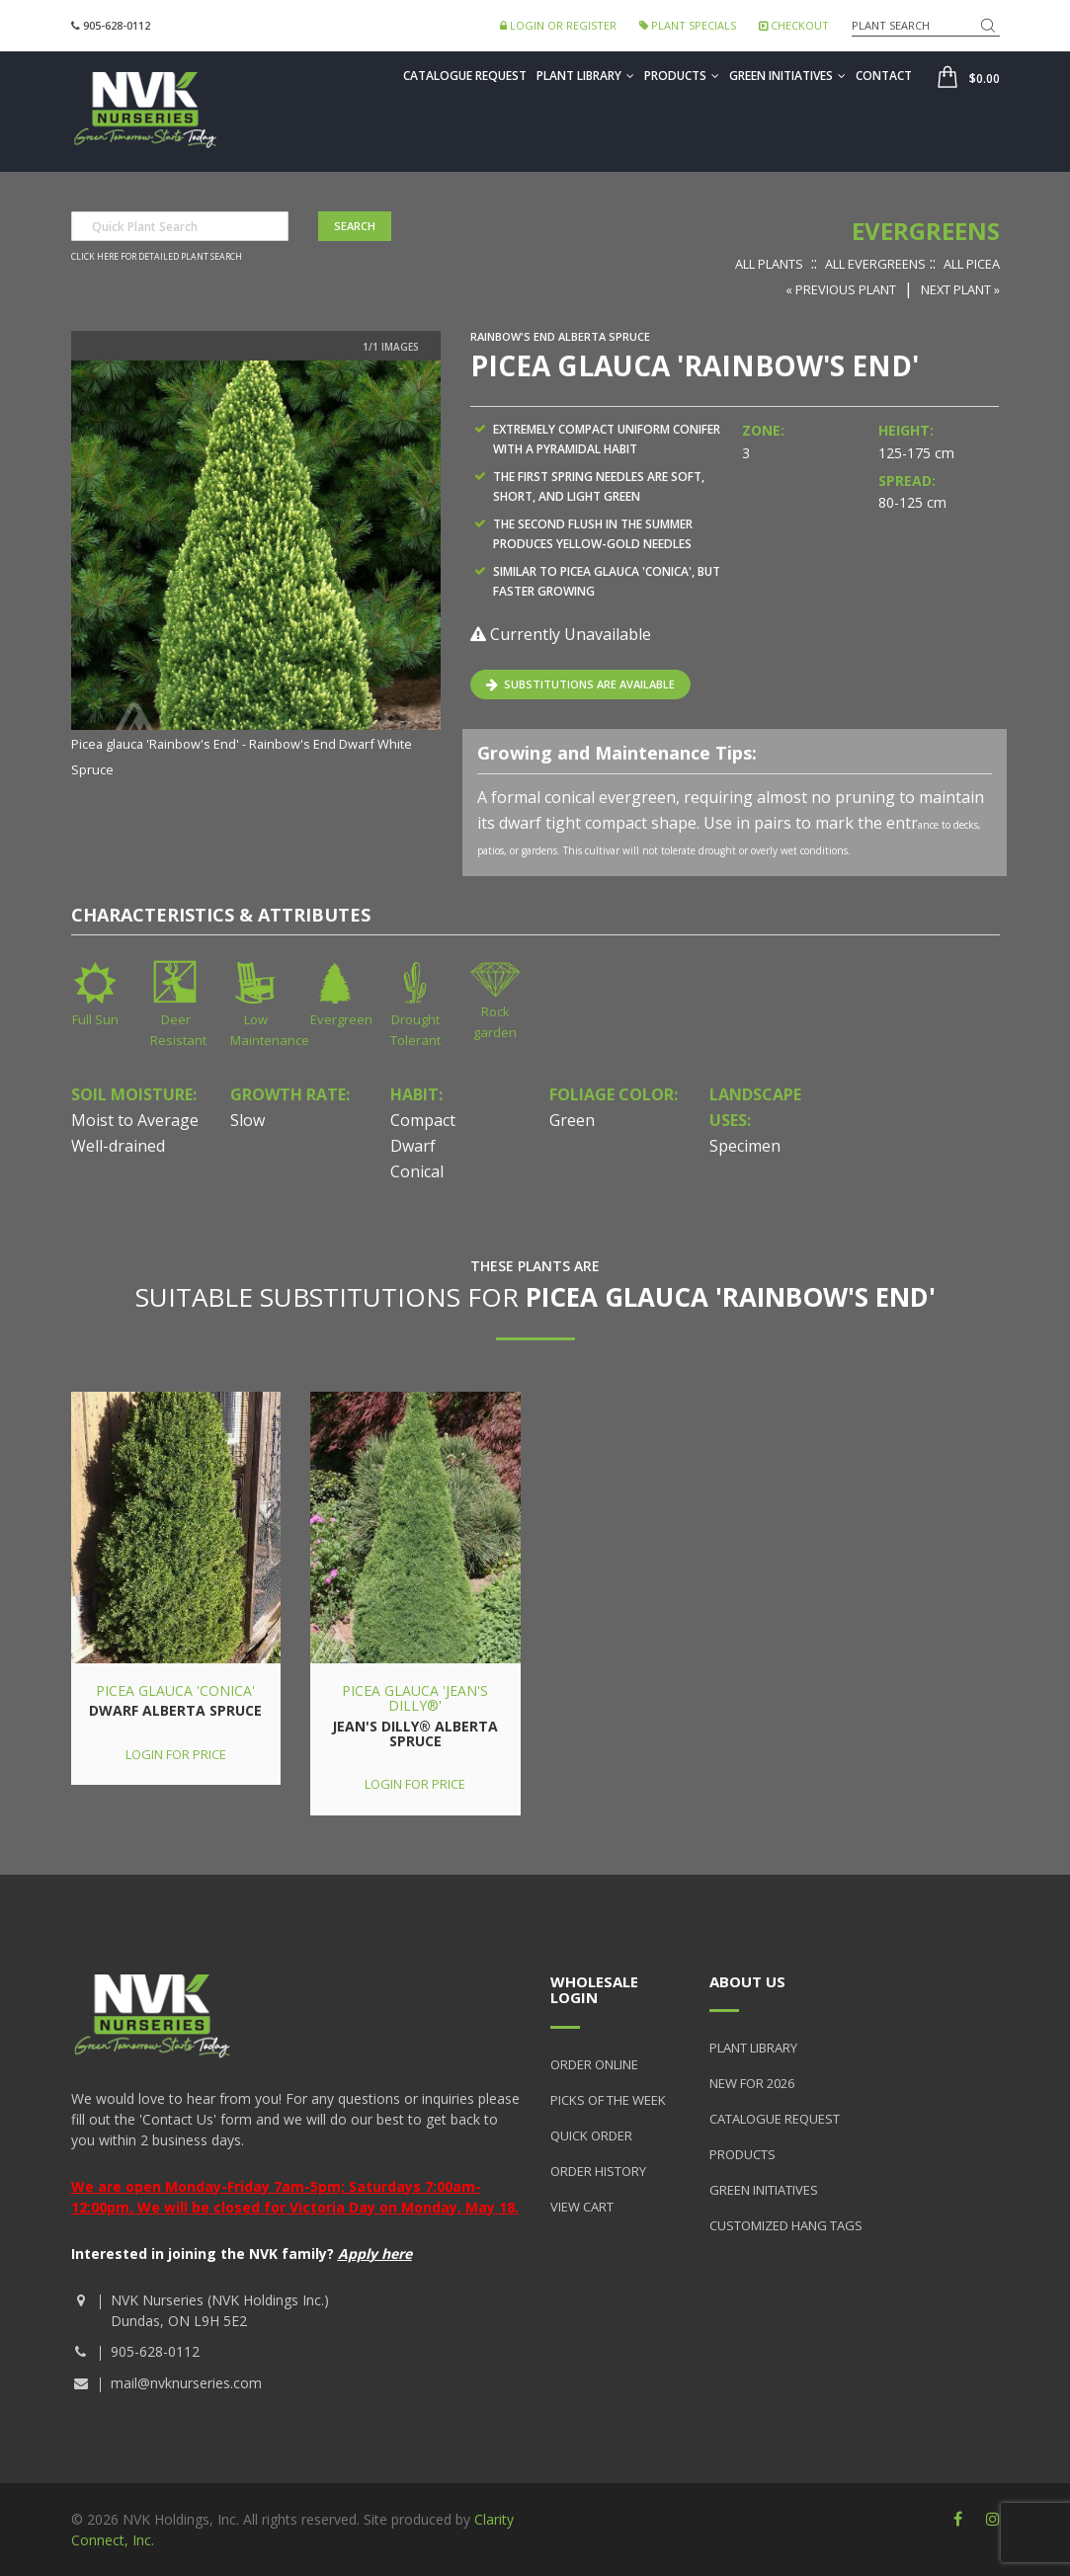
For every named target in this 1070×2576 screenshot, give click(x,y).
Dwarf (413, 1146)
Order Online (594, 2064)
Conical (417, 1171)
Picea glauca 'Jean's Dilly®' (415, 1698)
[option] (256, 571)
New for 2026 (751, 2083)
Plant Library (585, 75)
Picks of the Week (608, 2100)
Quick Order (591, 2135)
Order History (598, 2171)
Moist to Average (135, 1120)
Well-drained (118, 1146)
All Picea (972, 264)
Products (681, 75)
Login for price (175, 1754)
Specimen (745, 1146)
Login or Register (558, 25)
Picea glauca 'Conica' (175, 1690)
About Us (747, 1981)
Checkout (794, 25)
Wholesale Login (594, 1990)
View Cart (582, 2206)
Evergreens (926, 230)
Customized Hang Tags (786, 2225)
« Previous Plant (840, 289)
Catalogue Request (465, 75)
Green (572, 1120)
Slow (247, 1120)
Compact (422, 1120)
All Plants (769, 264)
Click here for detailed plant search (156, 257)
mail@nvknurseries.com (186, 2383)
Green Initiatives (787, 75)
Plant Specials (687, 25)
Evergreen (341, 1019)
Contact (884, 75)
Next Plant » (960, 289)
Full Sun (95, 1019)
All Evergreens (875, 264)
